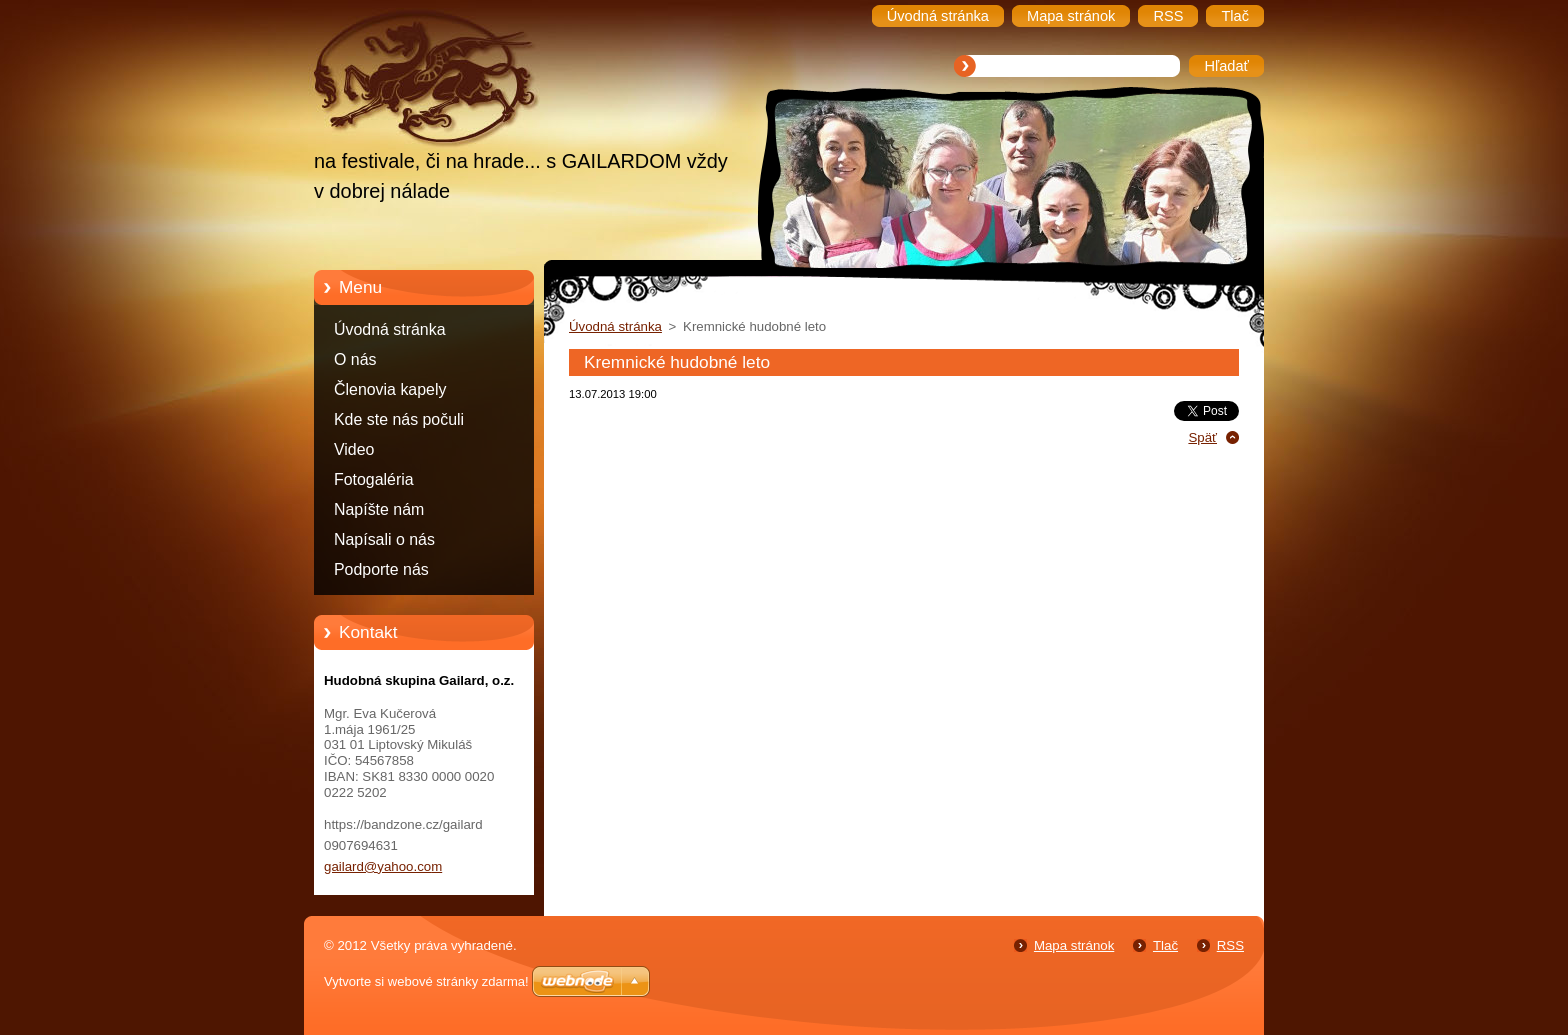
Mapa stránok (1074, 945)
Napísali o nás (384, 539)
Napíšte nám (379, 509)
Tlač (1165, 945)
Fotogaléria (374, 479)
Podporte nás (381, 569)
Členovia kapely (390, 389)
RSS (1230, 945)
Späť (1202, 437)
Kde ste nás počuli (399, 419)
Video (354, 449)
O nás (355, 359)
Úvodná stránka (390, 329)
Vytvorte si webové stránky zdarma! (426, 981)
